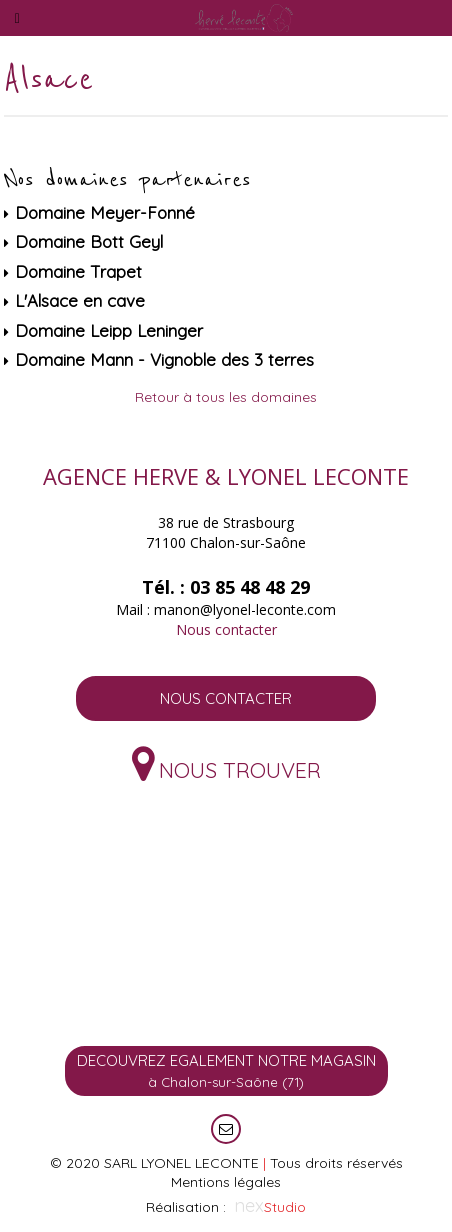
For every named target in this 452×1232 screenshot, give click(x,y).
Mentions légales (226, 1182)
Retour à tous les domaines (226, 397)
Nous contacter (226, 629)
